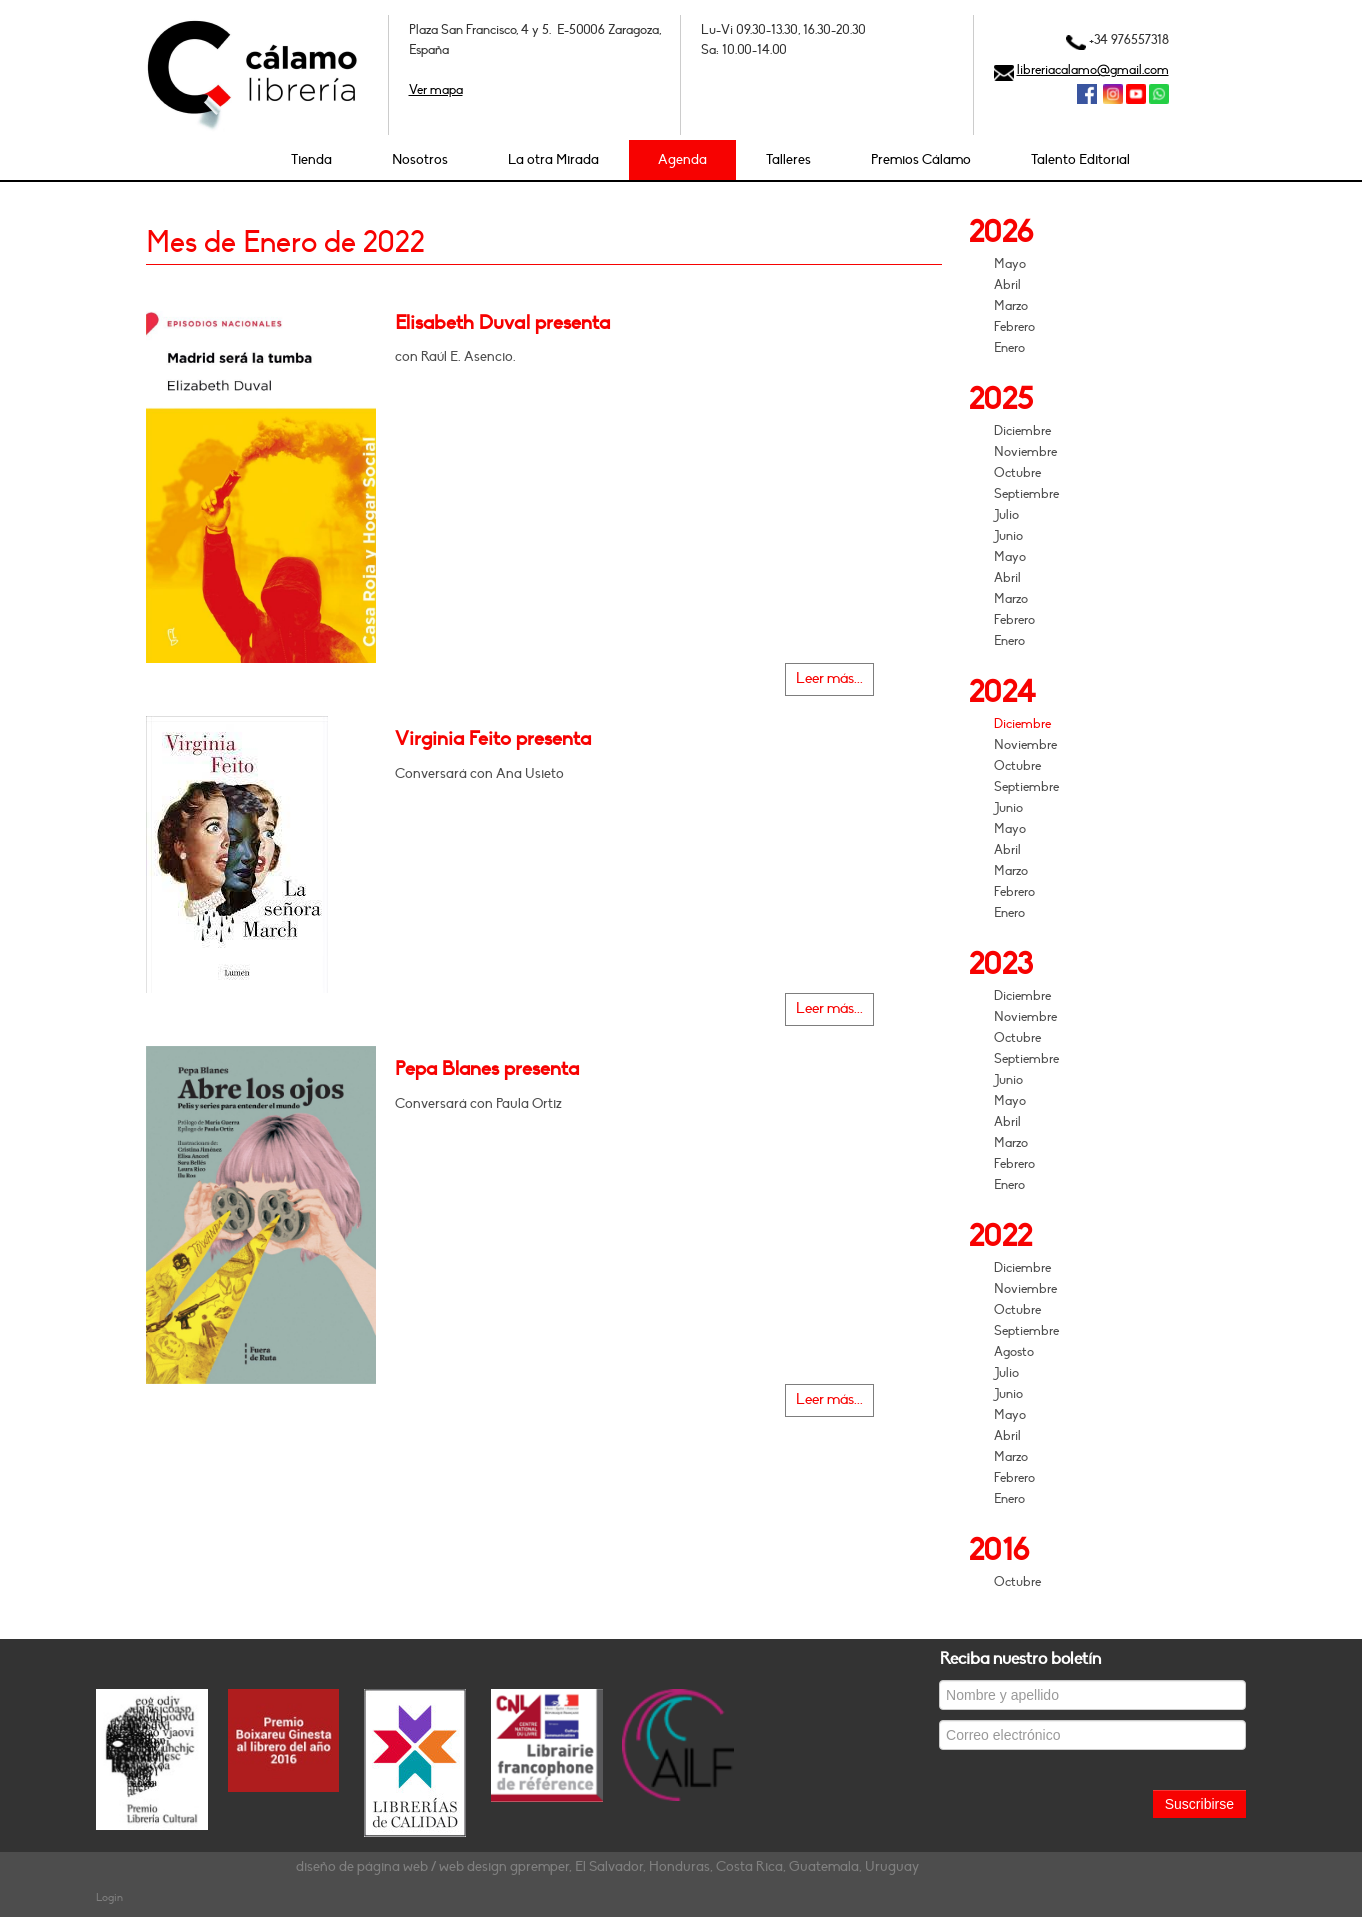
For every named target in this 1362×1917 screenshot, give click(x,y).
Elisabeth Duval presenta (502, 323)
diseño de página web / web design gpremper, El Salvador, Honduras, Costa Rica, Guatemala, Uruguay (607, 1866)
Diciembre (1022, 431)
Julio (1006, 515)
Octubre (1017, 473)
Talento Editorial (1080, 159)
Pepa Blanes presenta (487, 1069)
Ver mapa (436, 90)
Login (109, 1897)
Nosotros (420, 159)
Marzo (1011, 306)
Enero (1009, 348)
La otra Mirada (553, 159)
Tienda (311, 159)
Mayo (1010, 264)
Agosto (1014, 1352)
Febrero (1014, 327)
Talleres (788, 159)
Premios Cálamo (921, 159)
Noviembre (1025, 452)
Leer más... (829, 678)
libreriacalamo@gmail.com (1093, 70)
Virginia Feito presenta (493, 739)
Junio (1008, 536)
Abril (1007, 285)
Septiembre (1026, 494)
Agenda (682, 159)
